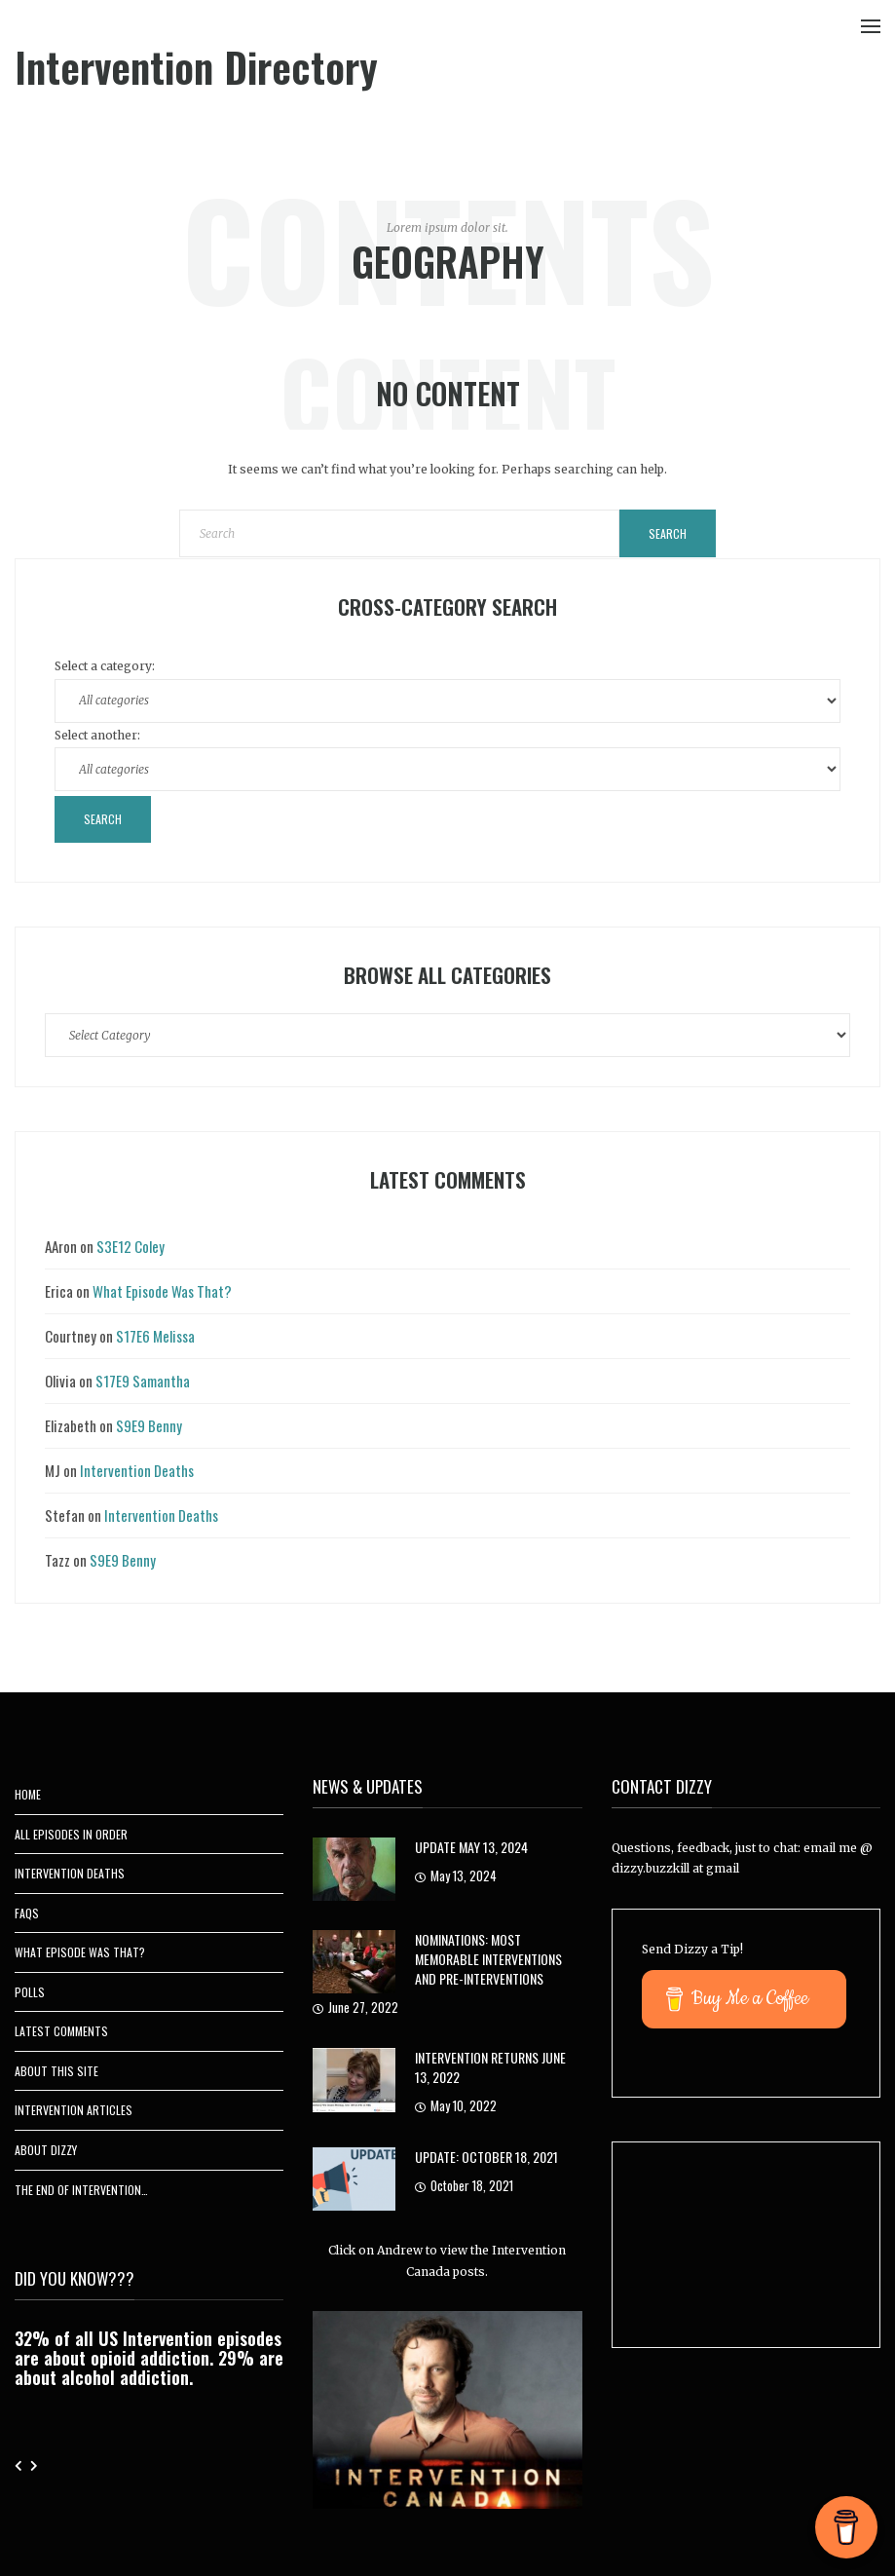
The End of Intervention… (81, 2189)
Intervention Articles (73, 2110)
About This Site (56, 2071)
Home (28, 1794)
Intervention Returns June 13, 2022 (490, 2067)
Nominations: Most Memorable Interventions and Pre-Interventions (488, 1959)
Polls (30, 1992)
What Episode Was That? (162, 1291)
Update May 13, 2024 (471, 1847)
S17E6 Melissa (155, 1335)
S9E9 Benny (149, 1425)
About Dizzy (46, 2149)
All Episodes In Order (71, 1834)
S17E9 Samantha (142, 1380)
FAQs (27, 1913)
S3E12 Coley (130, 1246)
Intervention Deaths (137, 1470)
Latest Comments (61, 2031)
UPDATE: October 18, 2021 (486, 2156)
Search (668, 533)
